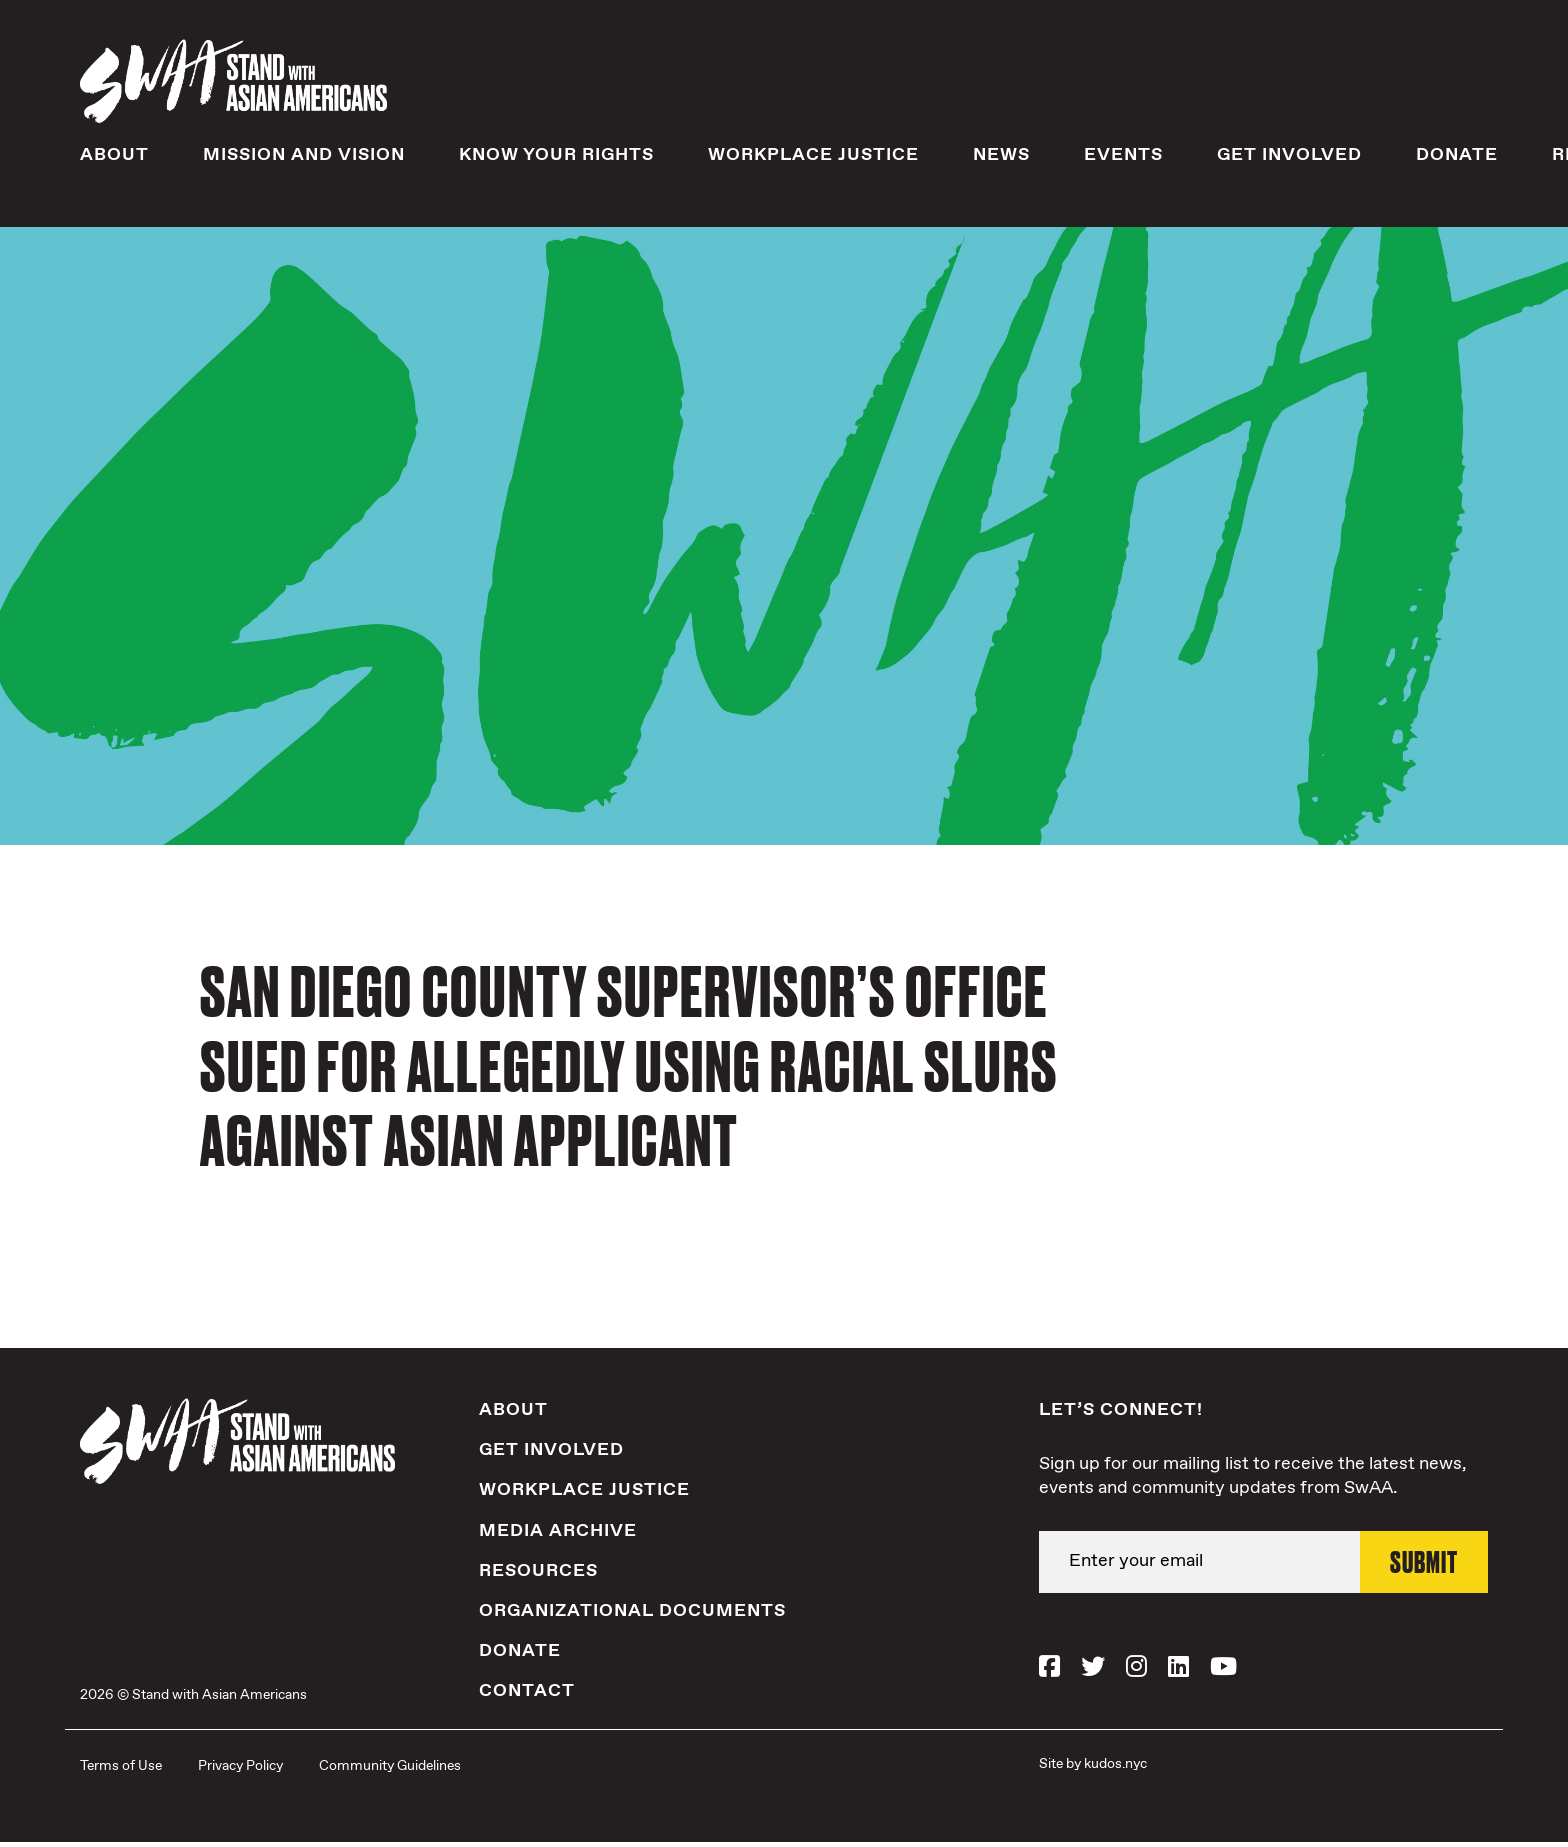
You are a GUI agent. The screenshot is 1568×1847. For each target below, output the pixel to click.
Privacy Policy (240, 1770)
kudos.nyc (1115, 1768)
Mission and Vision (304, 159)
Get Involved (1289, 159)
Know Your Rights (556, 159)
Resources (538, 1575)
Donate (1457, 159)
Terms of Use (121, 1770)
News (1001, 159)
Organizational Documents (632, 1615)
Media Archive (558, 1535)
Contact (527, 1696)
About (114, 159)
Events (1123, 159)
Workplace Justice (813, 159)
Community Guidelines (390, 1770)
